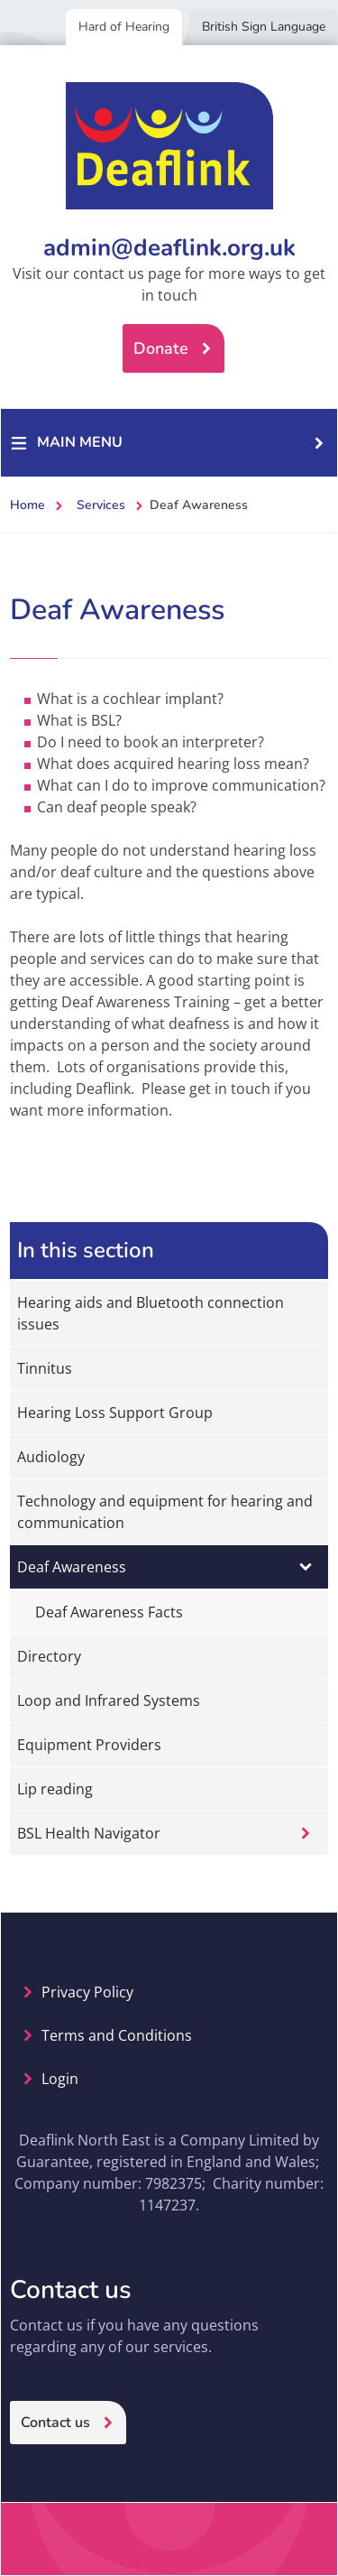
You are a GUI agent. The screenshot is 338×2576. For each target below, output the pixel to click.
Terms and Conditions (116, 2035)
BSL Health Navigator (88, 1833)
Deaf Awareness (71, 1567)
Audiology (51, 1457)
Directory (49, 1656)
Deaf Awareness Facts (109, 1612)
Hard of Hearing (123, 26)
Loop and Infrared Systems (108, 1700)
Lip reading (55, 1789)
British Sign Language (263, 26)
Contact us (55, 2422)
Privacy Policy (87, 1992)
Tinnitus (44, 1368)
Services (101, 505)
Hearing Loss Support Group (115, 1412)
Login (59, 2079)
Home (27, 505)
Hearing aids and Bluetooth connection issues (150, 1313)
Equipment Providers (89, 1745)
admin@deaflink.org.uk (169, 248)
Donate (160, 348)
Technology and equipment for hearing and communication (165, 1512)
